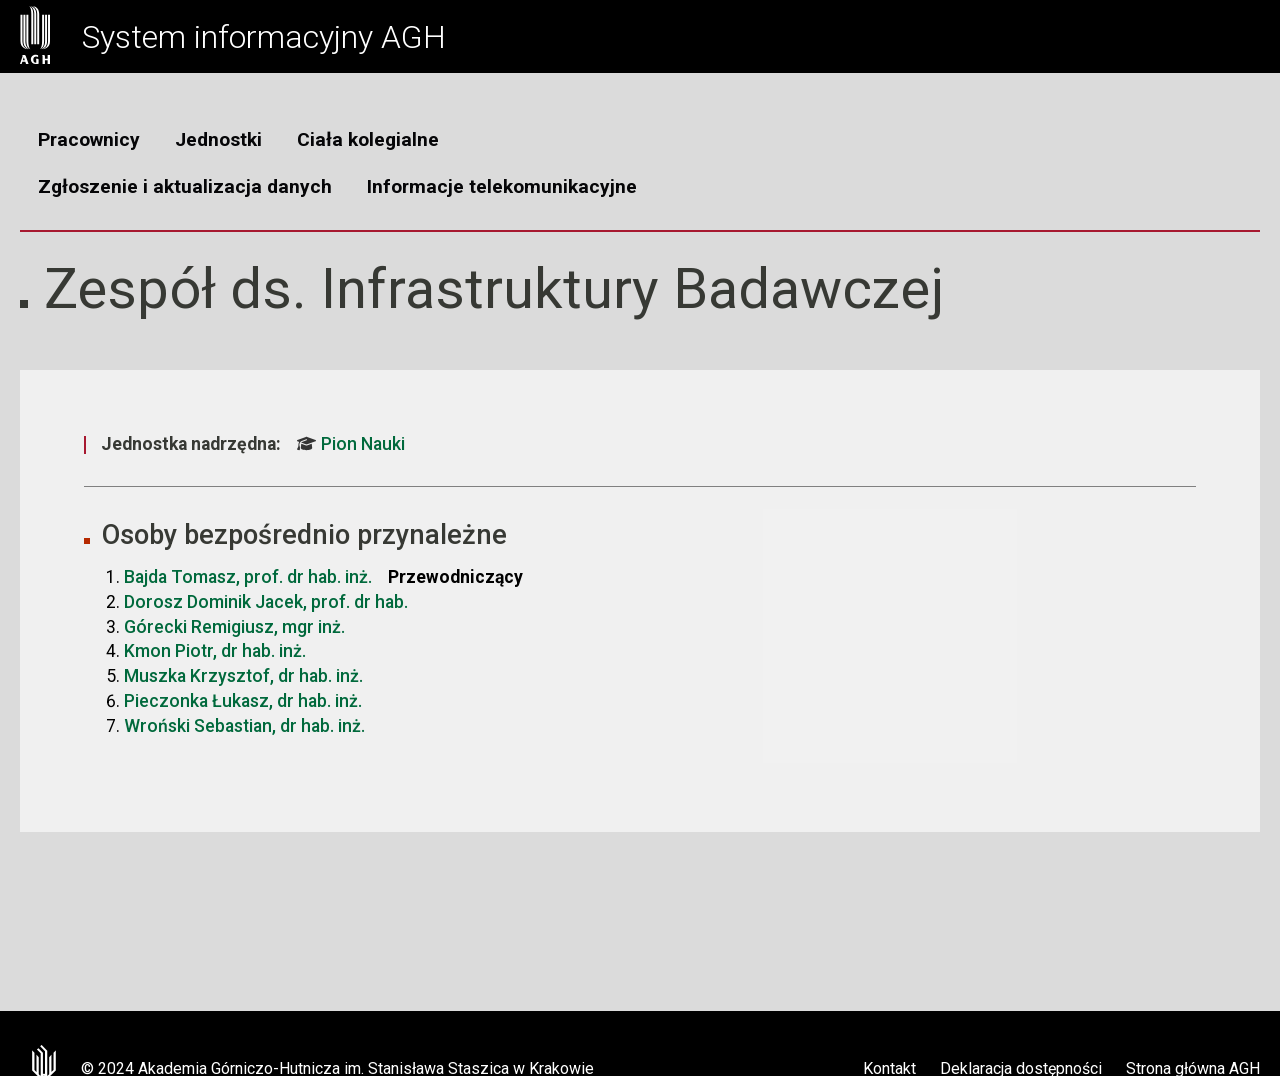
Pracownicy (89, 139)
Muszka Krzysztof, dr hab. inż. (243, 676)
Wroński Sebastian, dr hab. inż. (244, 726)
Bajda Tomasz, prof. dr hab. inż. (248, 577)
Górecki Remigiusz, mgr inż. (234, 627)
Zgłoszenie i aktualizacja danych (185, 186)
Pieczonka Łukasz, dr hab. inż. (243, 701)
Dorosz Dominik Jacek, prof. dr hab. (266, 602)
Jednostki (218, 139)
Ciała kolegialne (368, 139)
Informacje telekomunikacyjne (502, 186)
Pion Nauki (351, 444)
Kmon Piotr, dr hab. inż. (215, 651)
